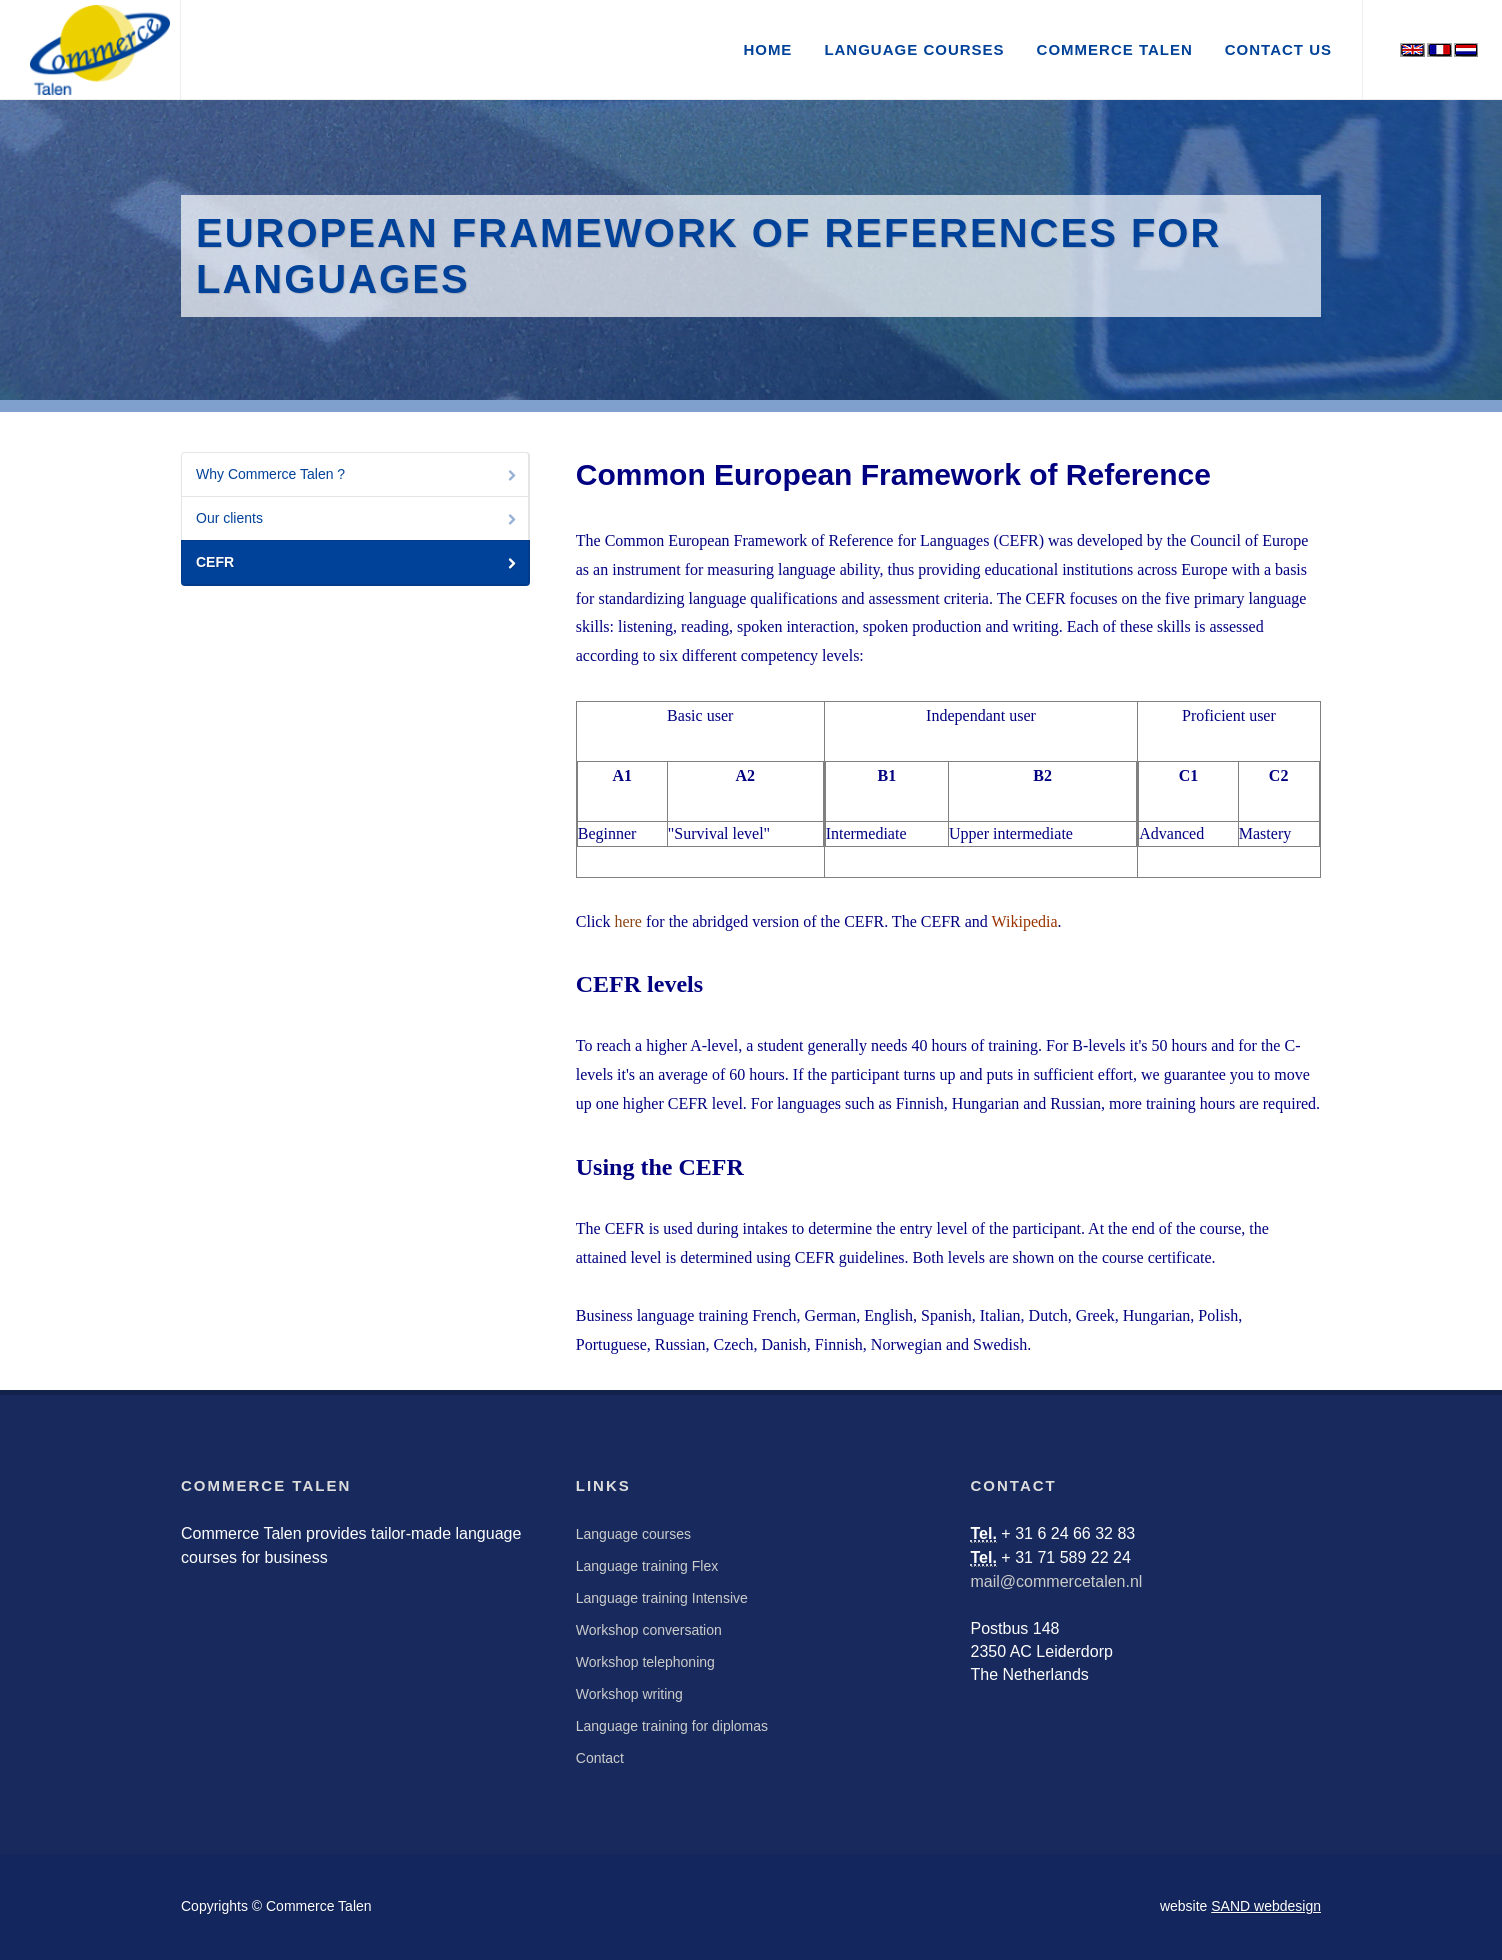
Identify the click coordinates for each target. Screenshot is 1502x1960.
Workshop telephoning (645, 1662)
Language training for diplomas (672, 1726)
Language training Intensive (662, 1598)
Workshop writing (629, 1694)
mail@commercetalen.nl (1057, 1581)
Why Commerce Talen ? (358, 475)
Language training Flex (647, 1566)
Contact (600, 1758)
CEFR (358, 563)
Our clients (358, 519)
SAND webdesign (1266, 1906)
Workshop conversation (649, 1630)
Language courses (633, 1534)
